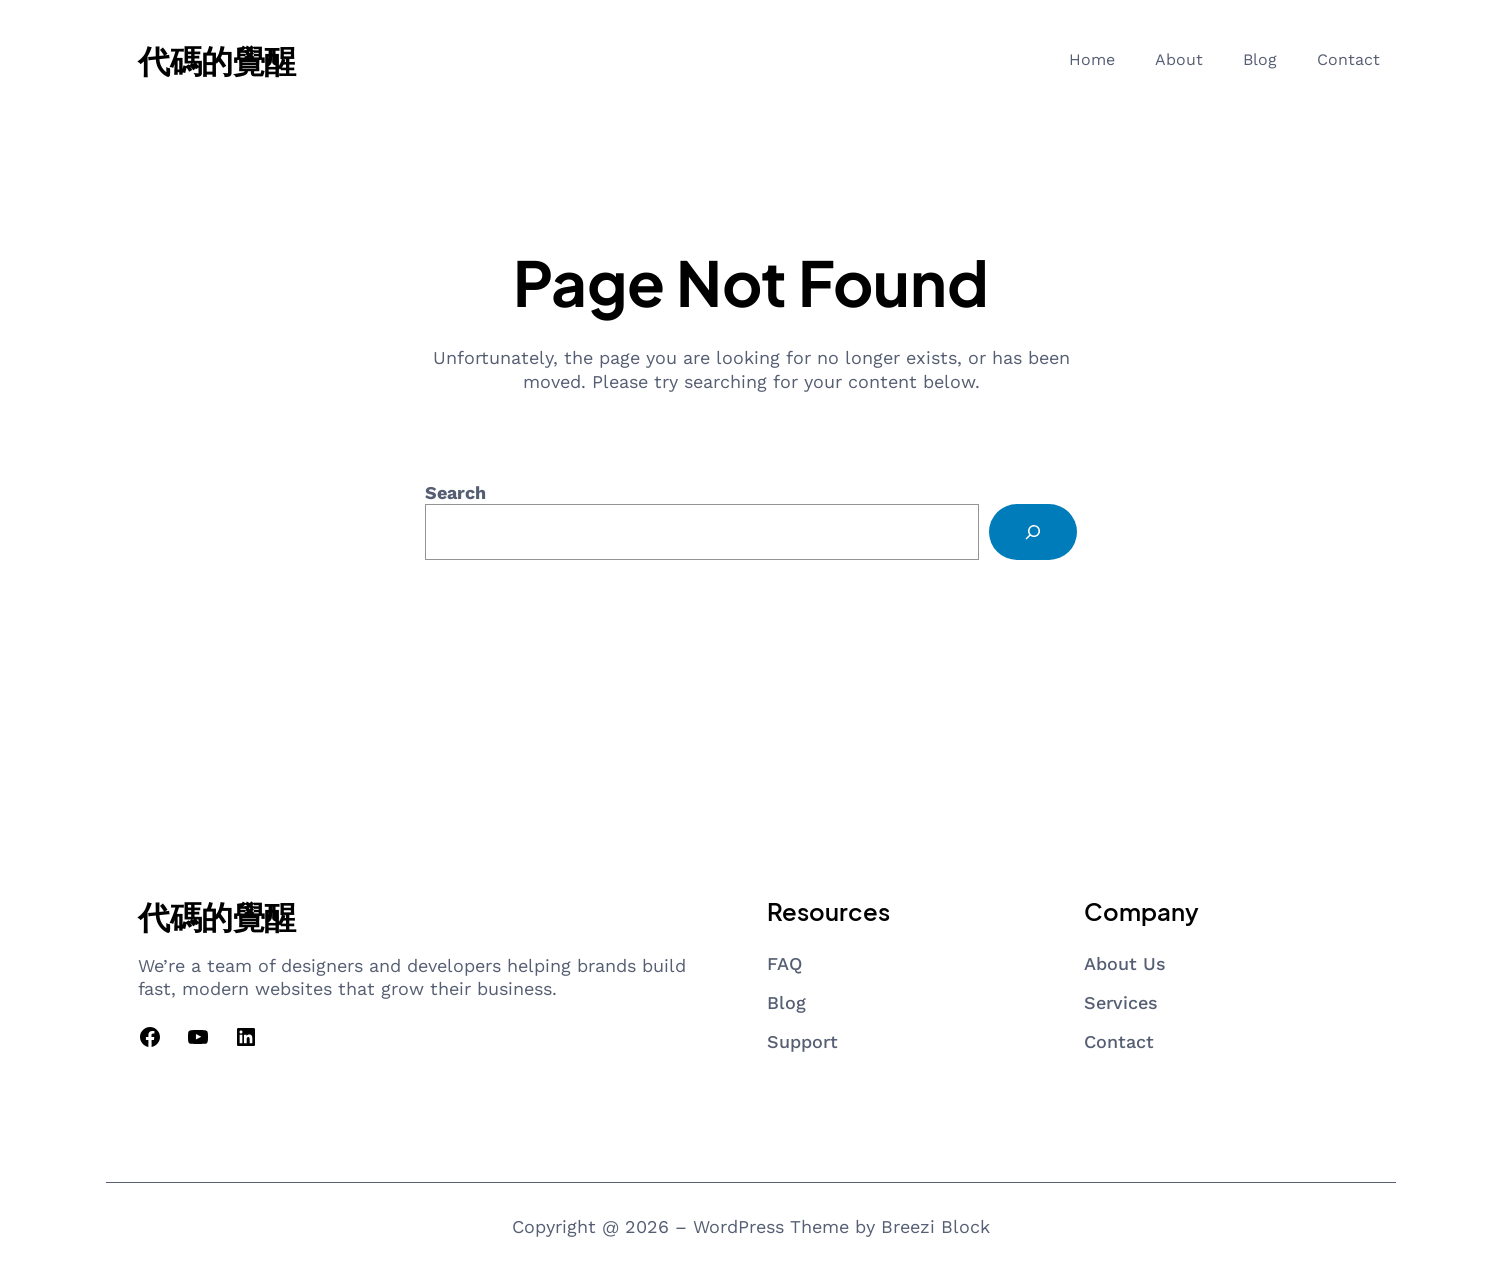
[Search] (1033, 532)
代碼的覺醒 (217, 60)
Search (455, 492)
